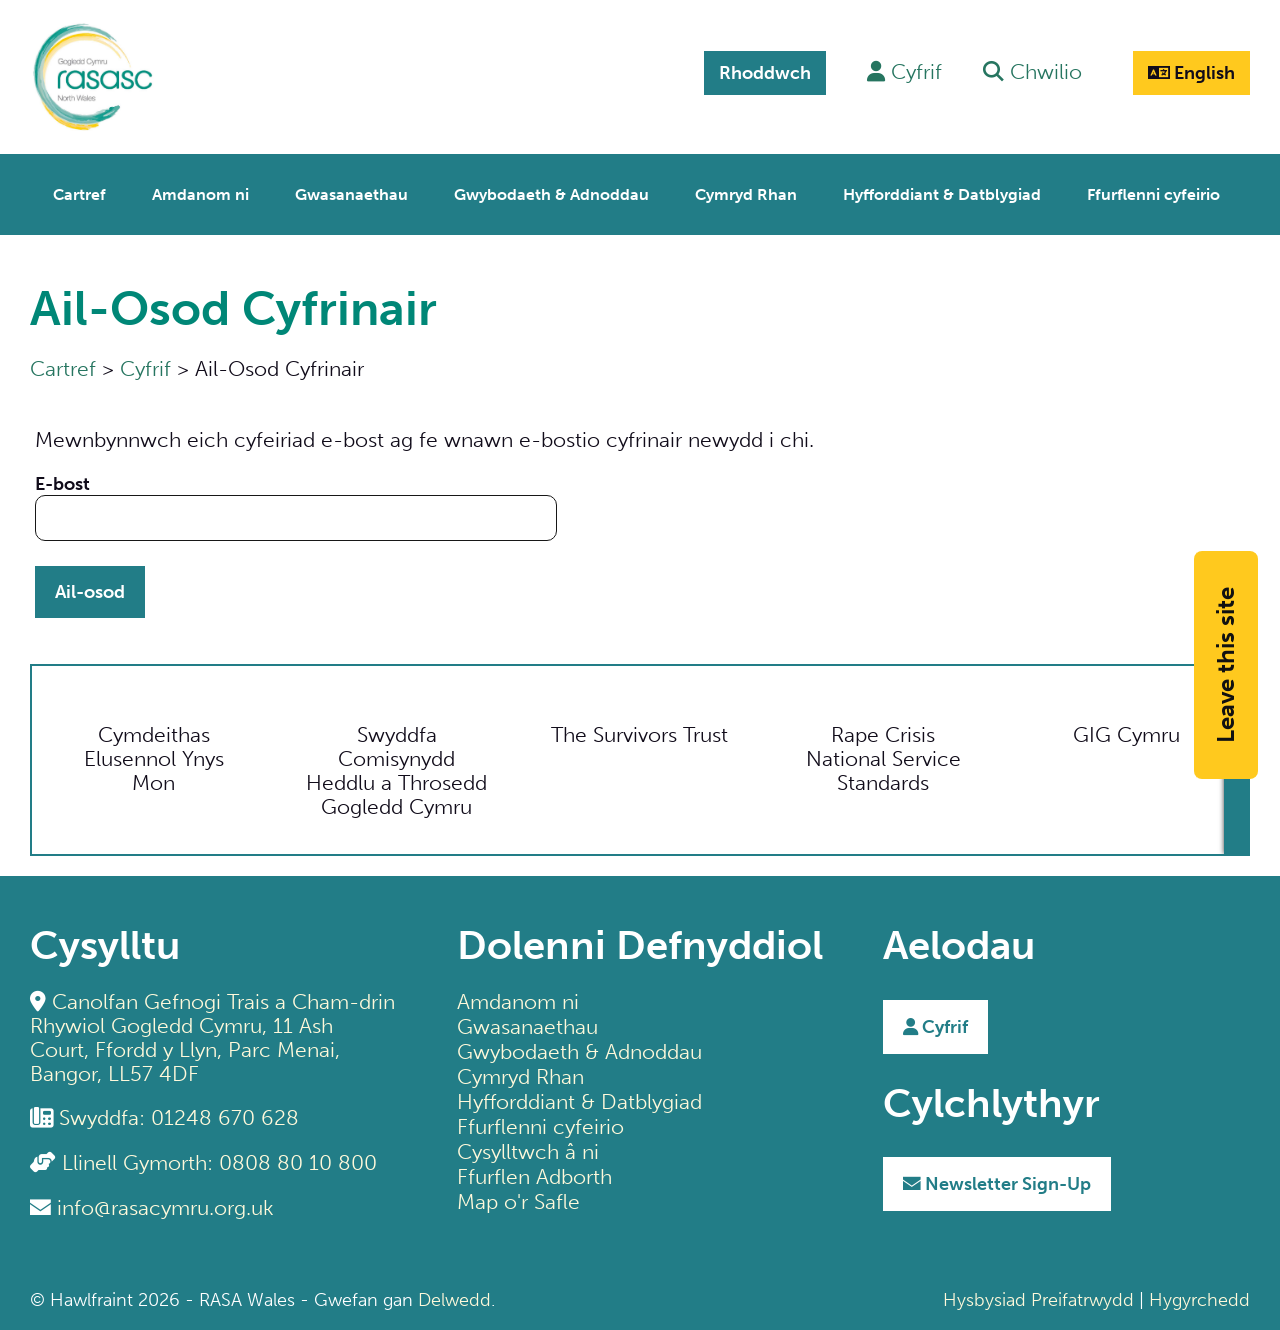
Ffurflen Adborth (534, 1176)
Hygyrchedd (1199, 1300)
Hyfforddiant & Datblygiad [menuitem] (942, 194)
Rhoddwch (765, 73)
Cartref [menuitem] (79, 194)
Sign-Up (997, 1184)
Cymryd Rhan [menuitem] (746, 194)
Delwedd (454, 1300)
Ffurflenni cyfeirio (540, 1126)
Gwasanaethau (527, 1026)
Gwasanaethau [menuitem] (351, 194)
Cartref (63, 368)
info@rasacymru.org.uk (165, 1207)
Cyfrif (145, 368)
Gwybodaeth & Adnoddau (579, 1051)
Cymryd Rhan (520, 1076)
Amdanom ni (518, 1001)
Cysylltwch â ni (528, 1151)
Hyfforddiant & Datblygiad (579, 1101)
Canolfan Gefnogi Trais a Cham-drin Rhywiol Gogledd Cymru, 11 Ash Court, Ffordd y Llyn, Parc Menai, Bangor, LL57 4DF (212, 1037)
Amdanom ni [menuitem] (200, 194)
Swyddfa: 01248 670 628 (179, 1117)
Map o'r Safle (518, 1201)
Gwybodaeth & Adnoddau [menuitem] (551, 194)
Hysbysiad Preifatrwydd (1038, 1300)
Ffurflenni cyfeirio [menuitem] (1153, 194)
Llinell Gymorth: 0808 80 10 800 (219, 1162)
